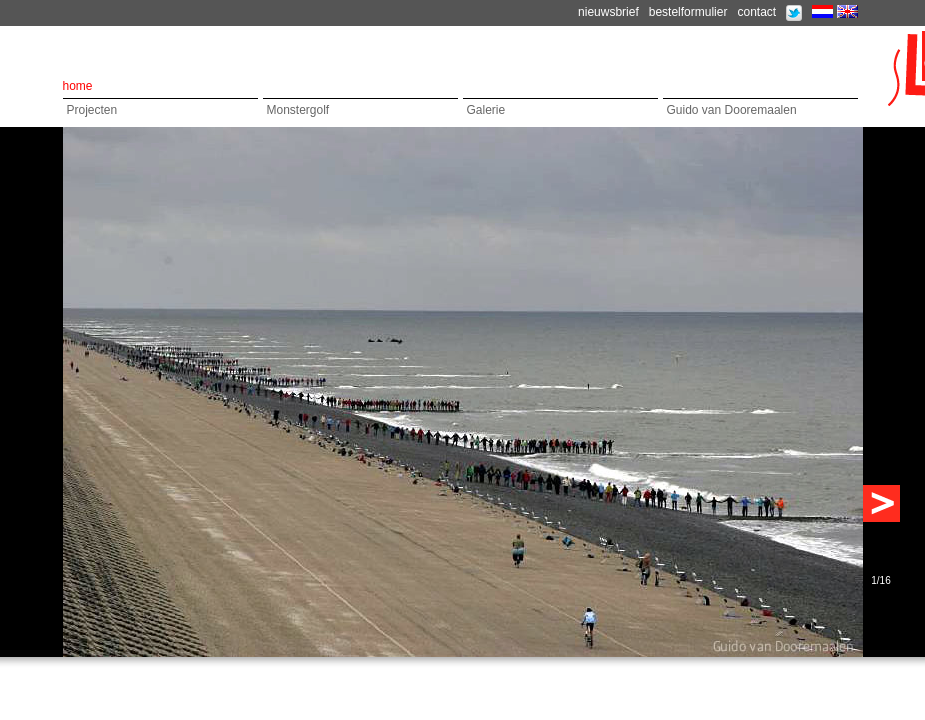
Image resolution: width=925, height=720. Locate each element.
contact (756, 12)
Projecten (92, 110)
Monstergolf (298, 110)
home (78, 86)
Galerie (486, 110)
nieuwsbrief (608, 12)
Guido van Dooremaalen (732, 110)
